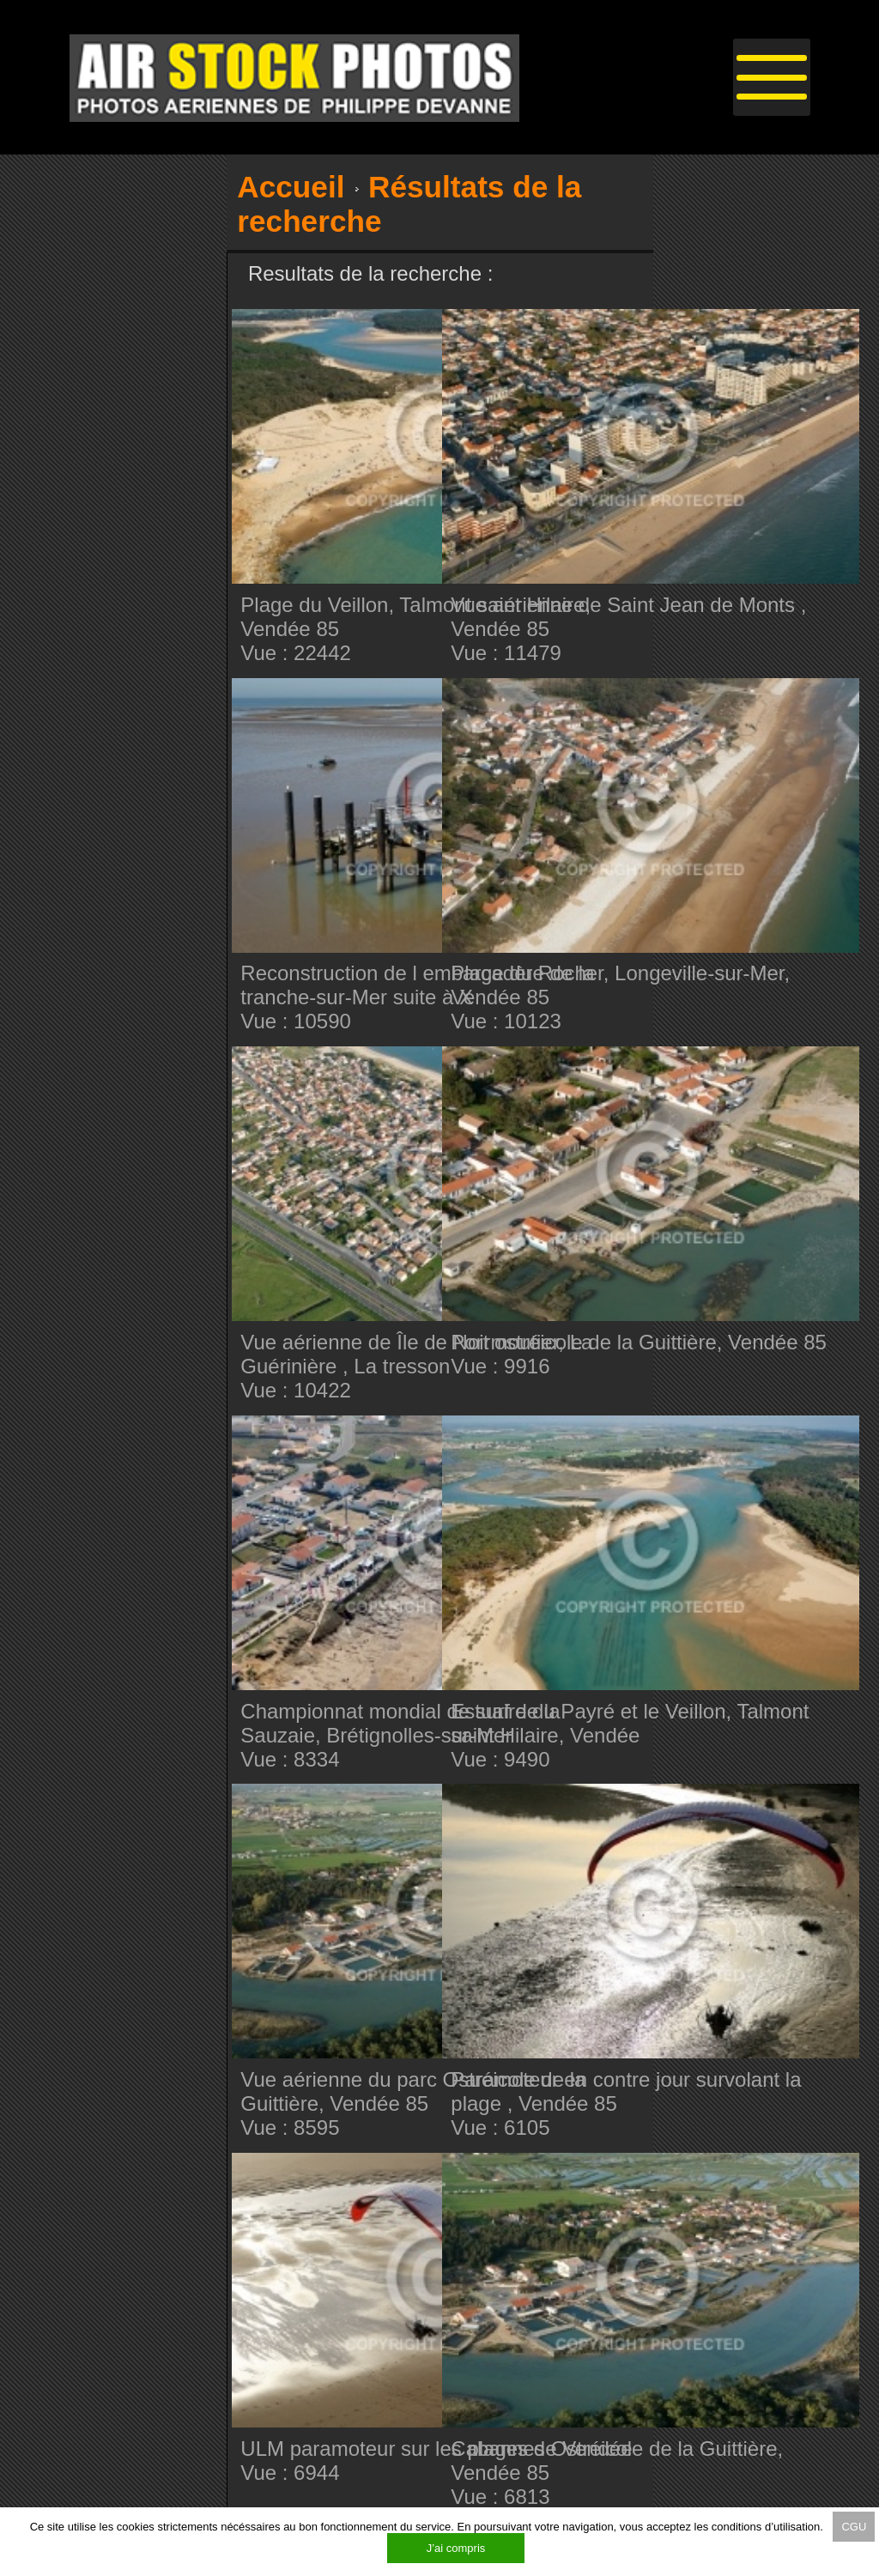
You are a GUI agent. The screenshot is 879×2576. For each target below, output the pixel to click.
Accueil (290, 186)
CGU (853, 2526)
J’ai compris (456, 2548)
